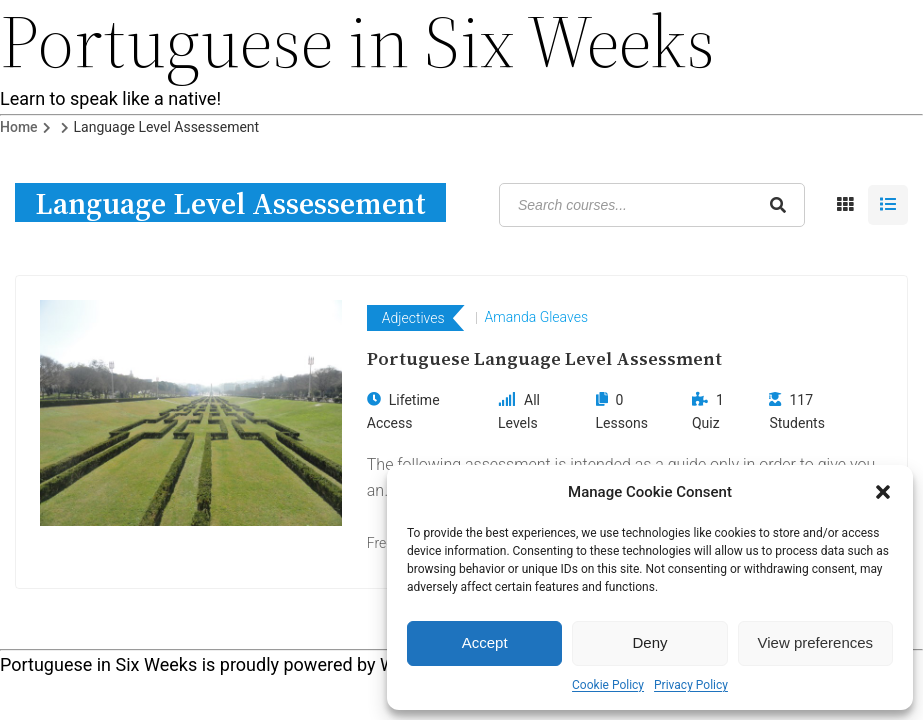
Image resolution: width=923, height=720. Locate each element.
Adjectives (413, 318)
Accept (485, 642)
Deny (649, 642)
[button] (883, 492)
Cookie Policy (608, 685)
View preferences (816, 642)
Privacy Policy (691, 685)
